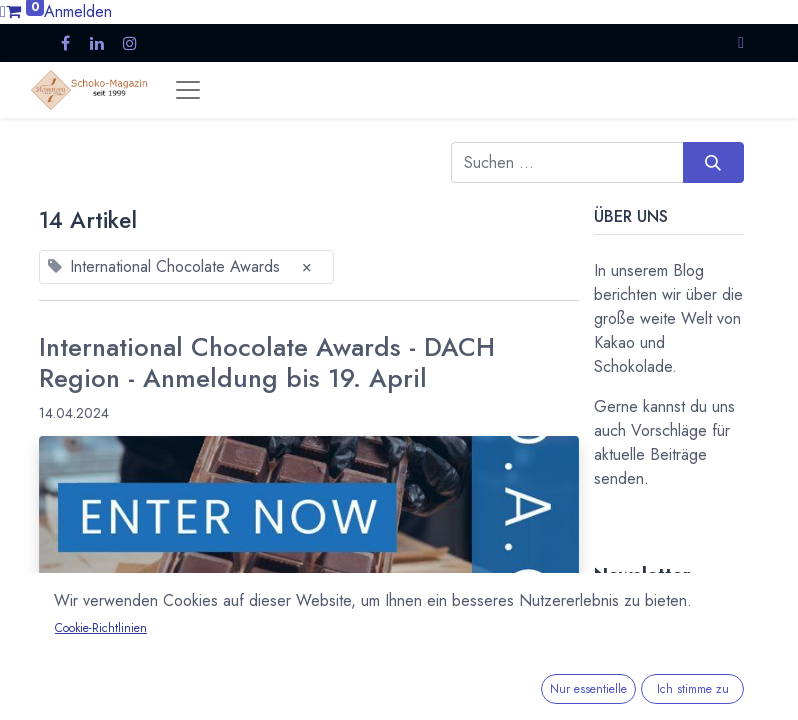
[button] (741, 42)
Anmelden (78, 11)
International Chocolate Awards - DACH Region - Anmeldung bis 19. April (267, 363)
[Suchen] (713, 162)
